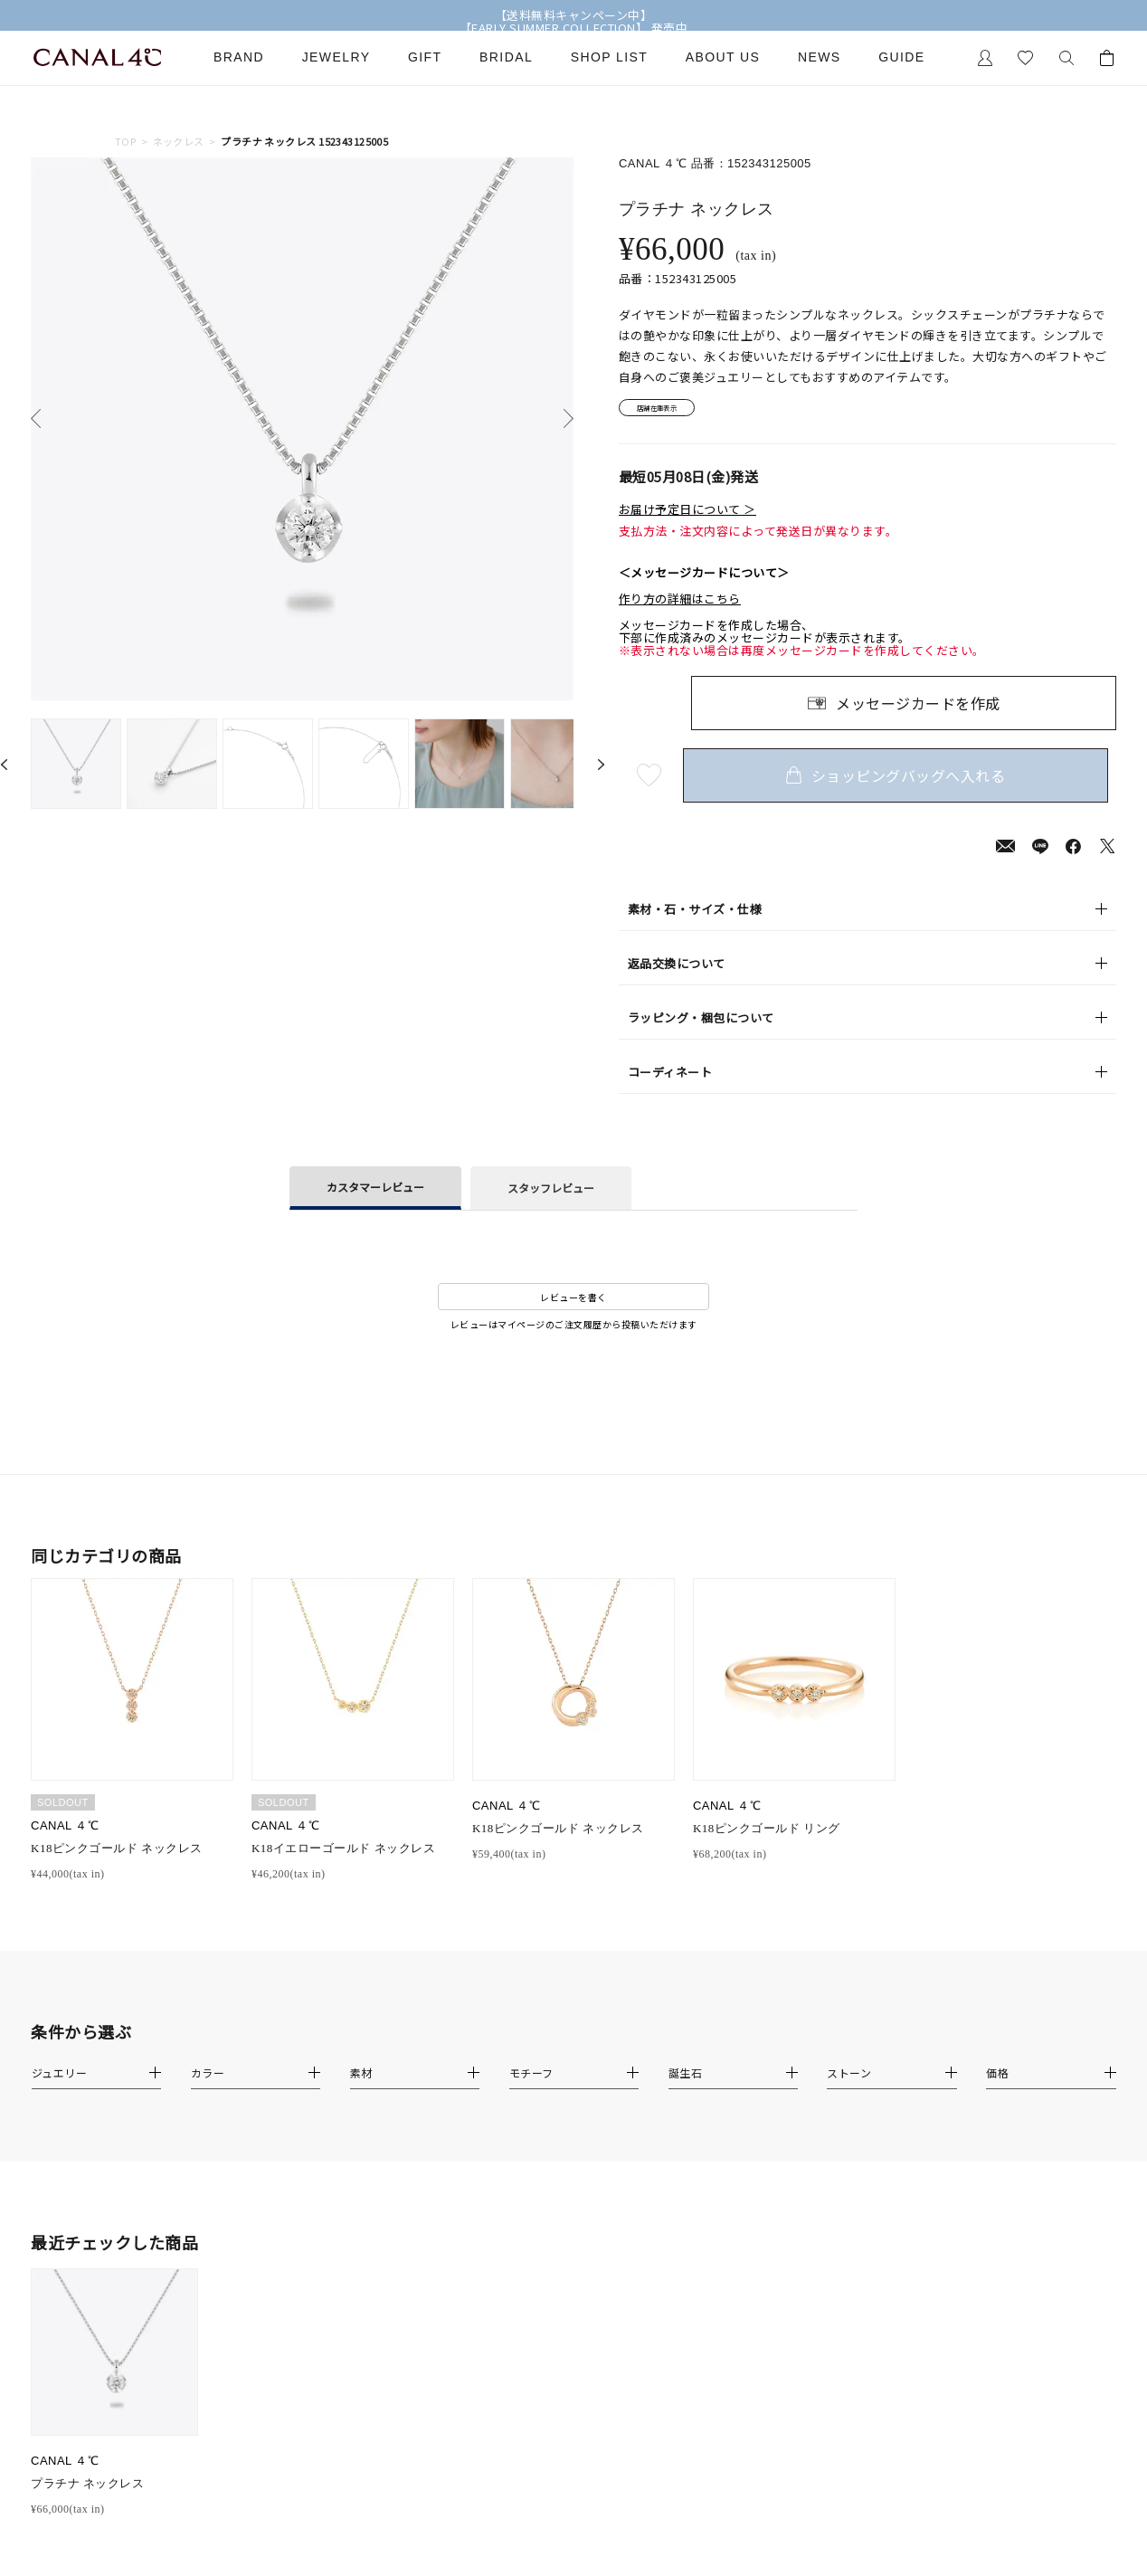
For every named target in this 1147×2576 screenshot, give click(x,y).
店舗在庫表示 (669, 411)
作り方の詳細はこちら (680, 605)
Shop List (609, 57)
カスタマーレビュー (375, 1193)
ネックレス (178, 141)
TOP (125, 141)
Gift (424, 57)
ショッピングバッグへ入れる (903, 781)
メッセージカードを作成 (918, 708)
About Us (723, 57)
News (819, 57)
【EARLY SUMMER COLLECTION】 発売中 (574, 28)
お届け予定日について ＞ (687, 515)
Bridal (506, 57)
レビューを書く (573, 1302)
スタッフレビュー (550, 1194)
